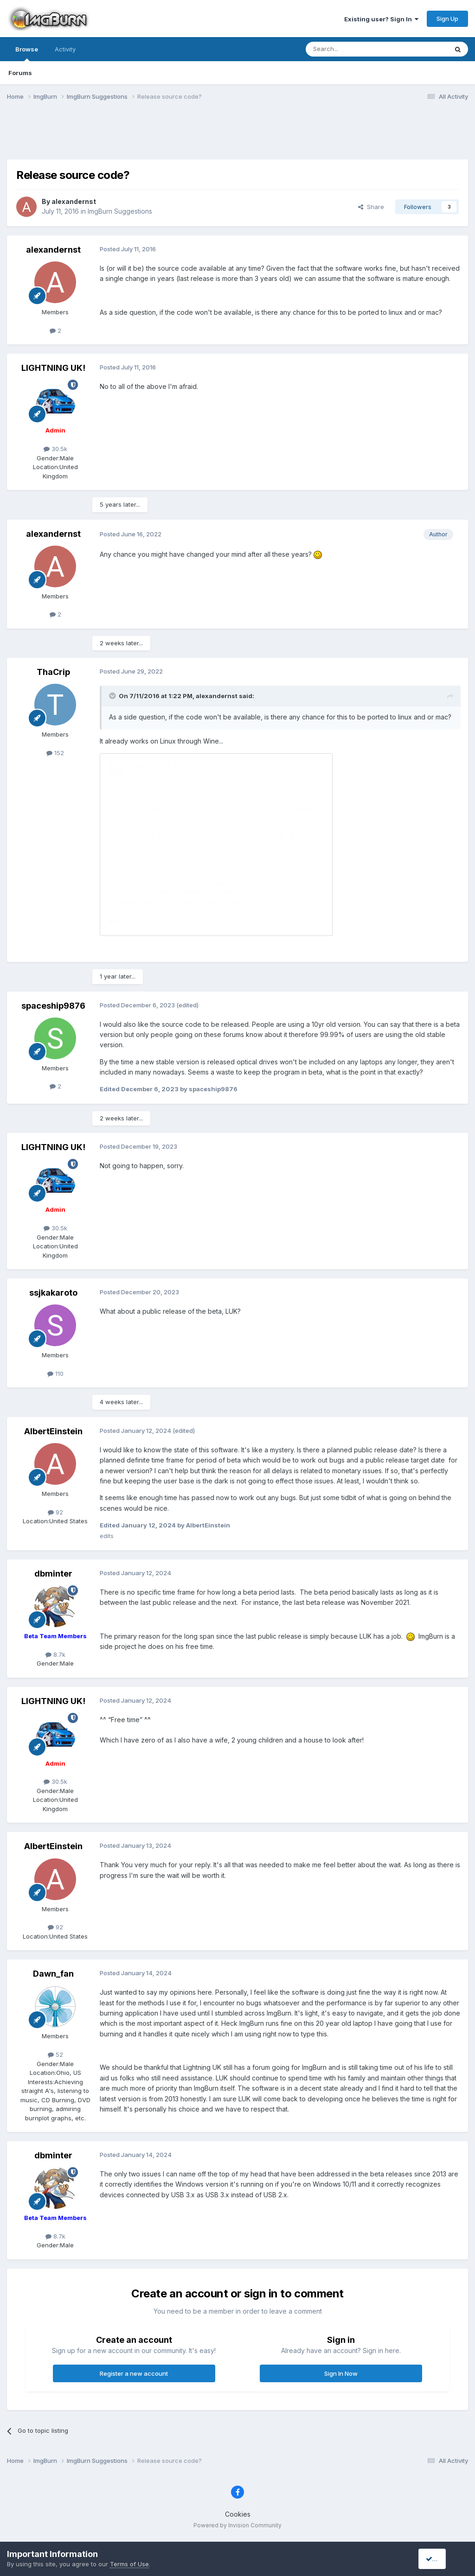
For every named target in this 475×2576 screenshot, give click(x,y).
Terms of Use (129, 2564)
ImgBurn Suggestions (120, 211)
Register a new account (134, 2373)
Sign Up (447, 18)
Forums (20, 72)
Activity (65, 49)
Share (371, 206)
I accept (441, 2559)
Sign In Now (341, 2373)
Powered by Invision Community (237, 2525)
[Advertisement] (237, 136)
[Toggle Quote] (113, 696)
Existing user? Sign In (381, 19)
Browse (26, 53)
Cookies (237, 2514)
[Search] (353, 49)
